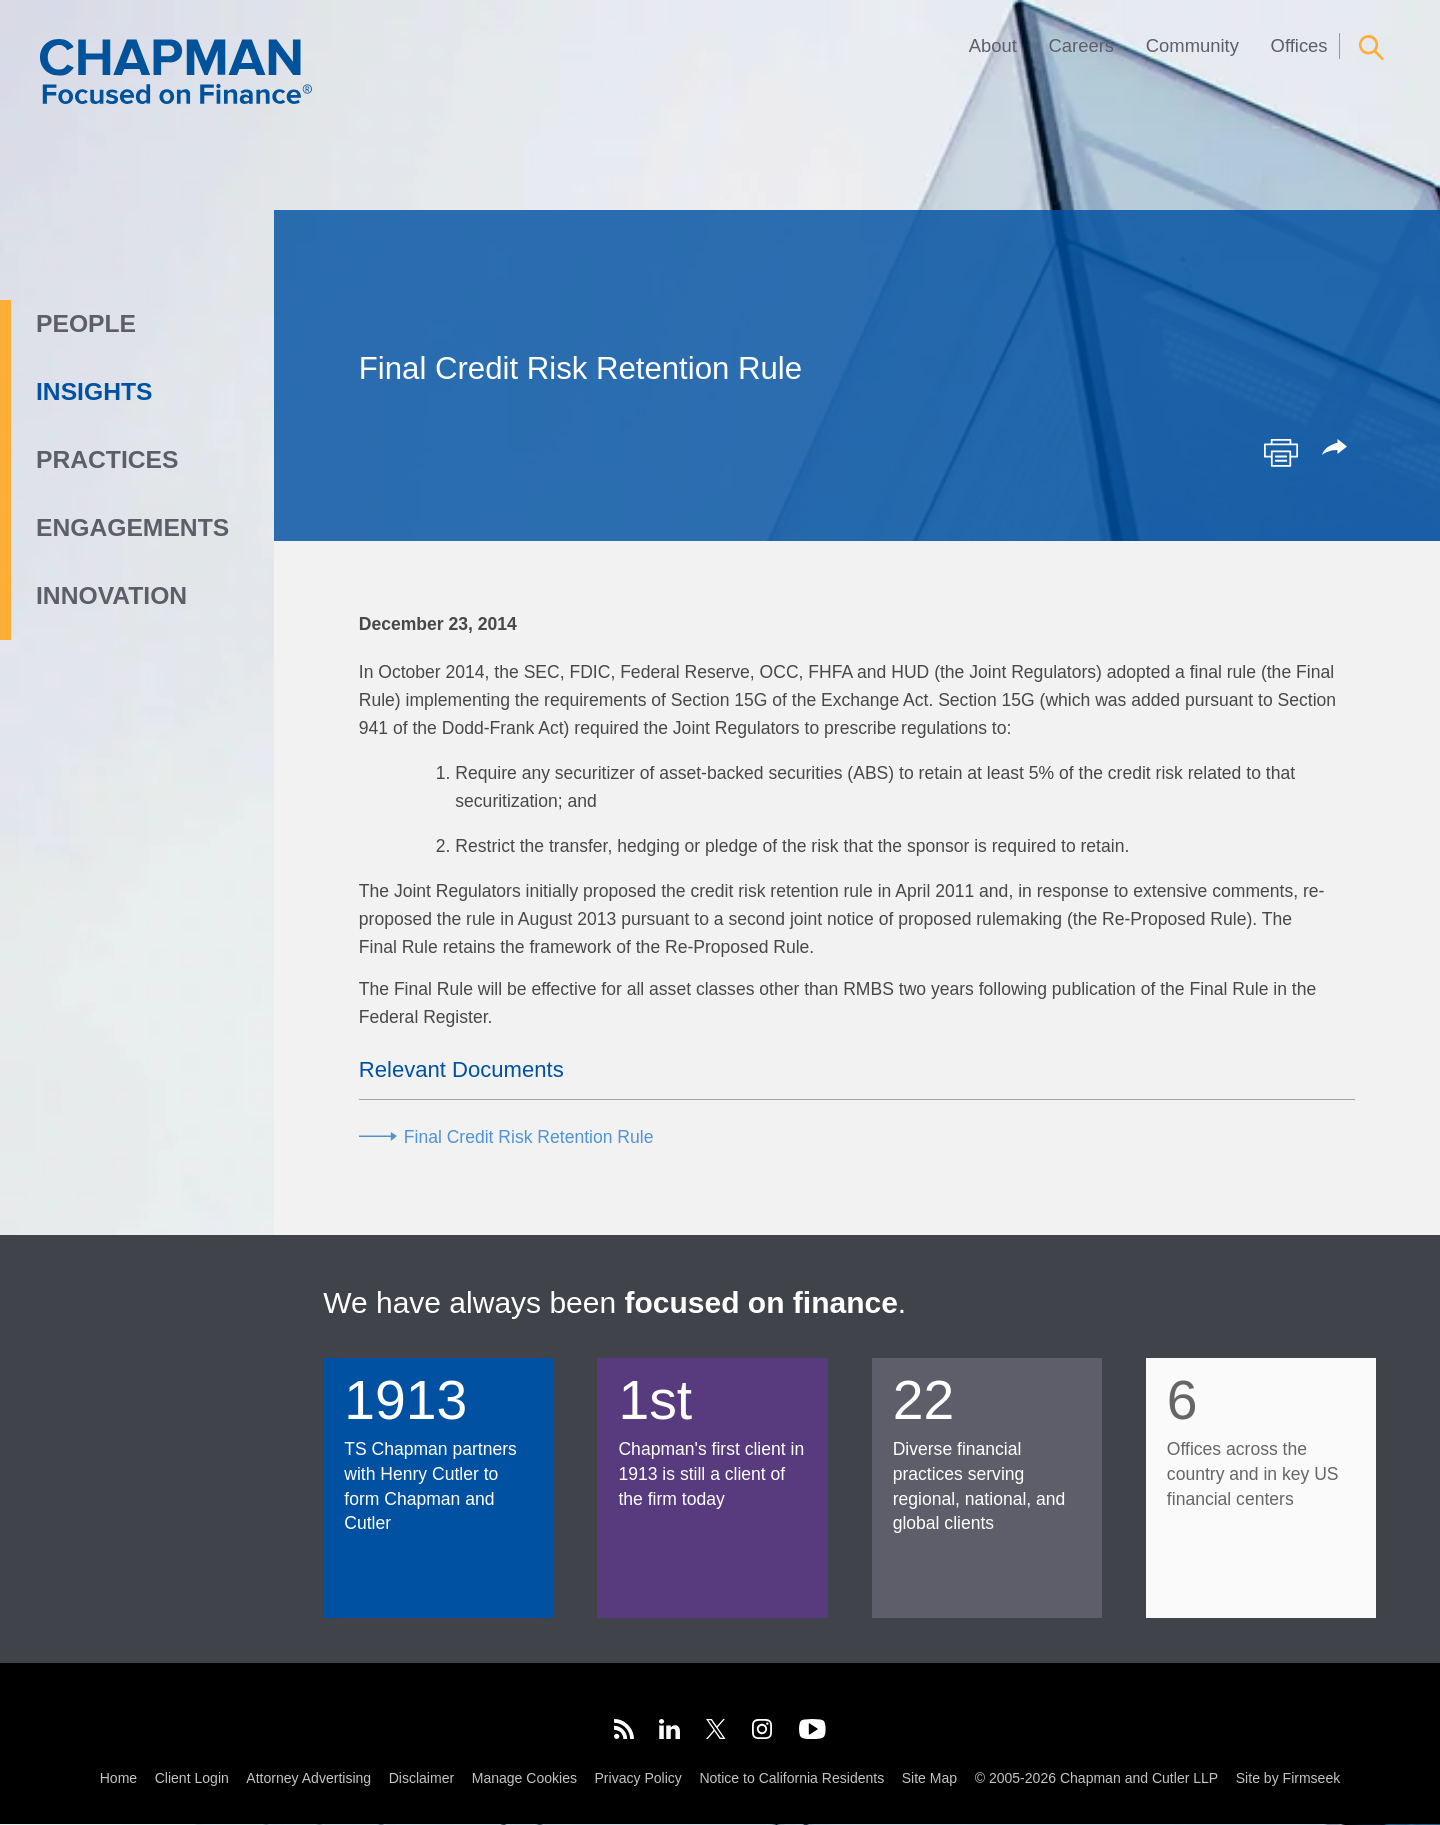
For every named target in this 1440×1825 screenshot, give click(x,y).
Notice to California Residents (791, 1779)
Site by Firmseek (1288, 1779)
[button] (1338, 449)
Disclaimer (421, 1779)
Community (1192, 45)
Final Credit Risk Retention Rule (529, 1137)
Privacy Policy (638, 1779)
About (993, 45)
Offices (1299, 45)
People (86, 323)
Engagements (132, 527)
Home (118, 1779)
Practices (107, 459)
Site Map (929, 1779)
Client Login (192, 1779)
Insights (94, 391)
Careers (1082, 45)
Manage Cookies (524, 1779)
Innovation (111, 595)
